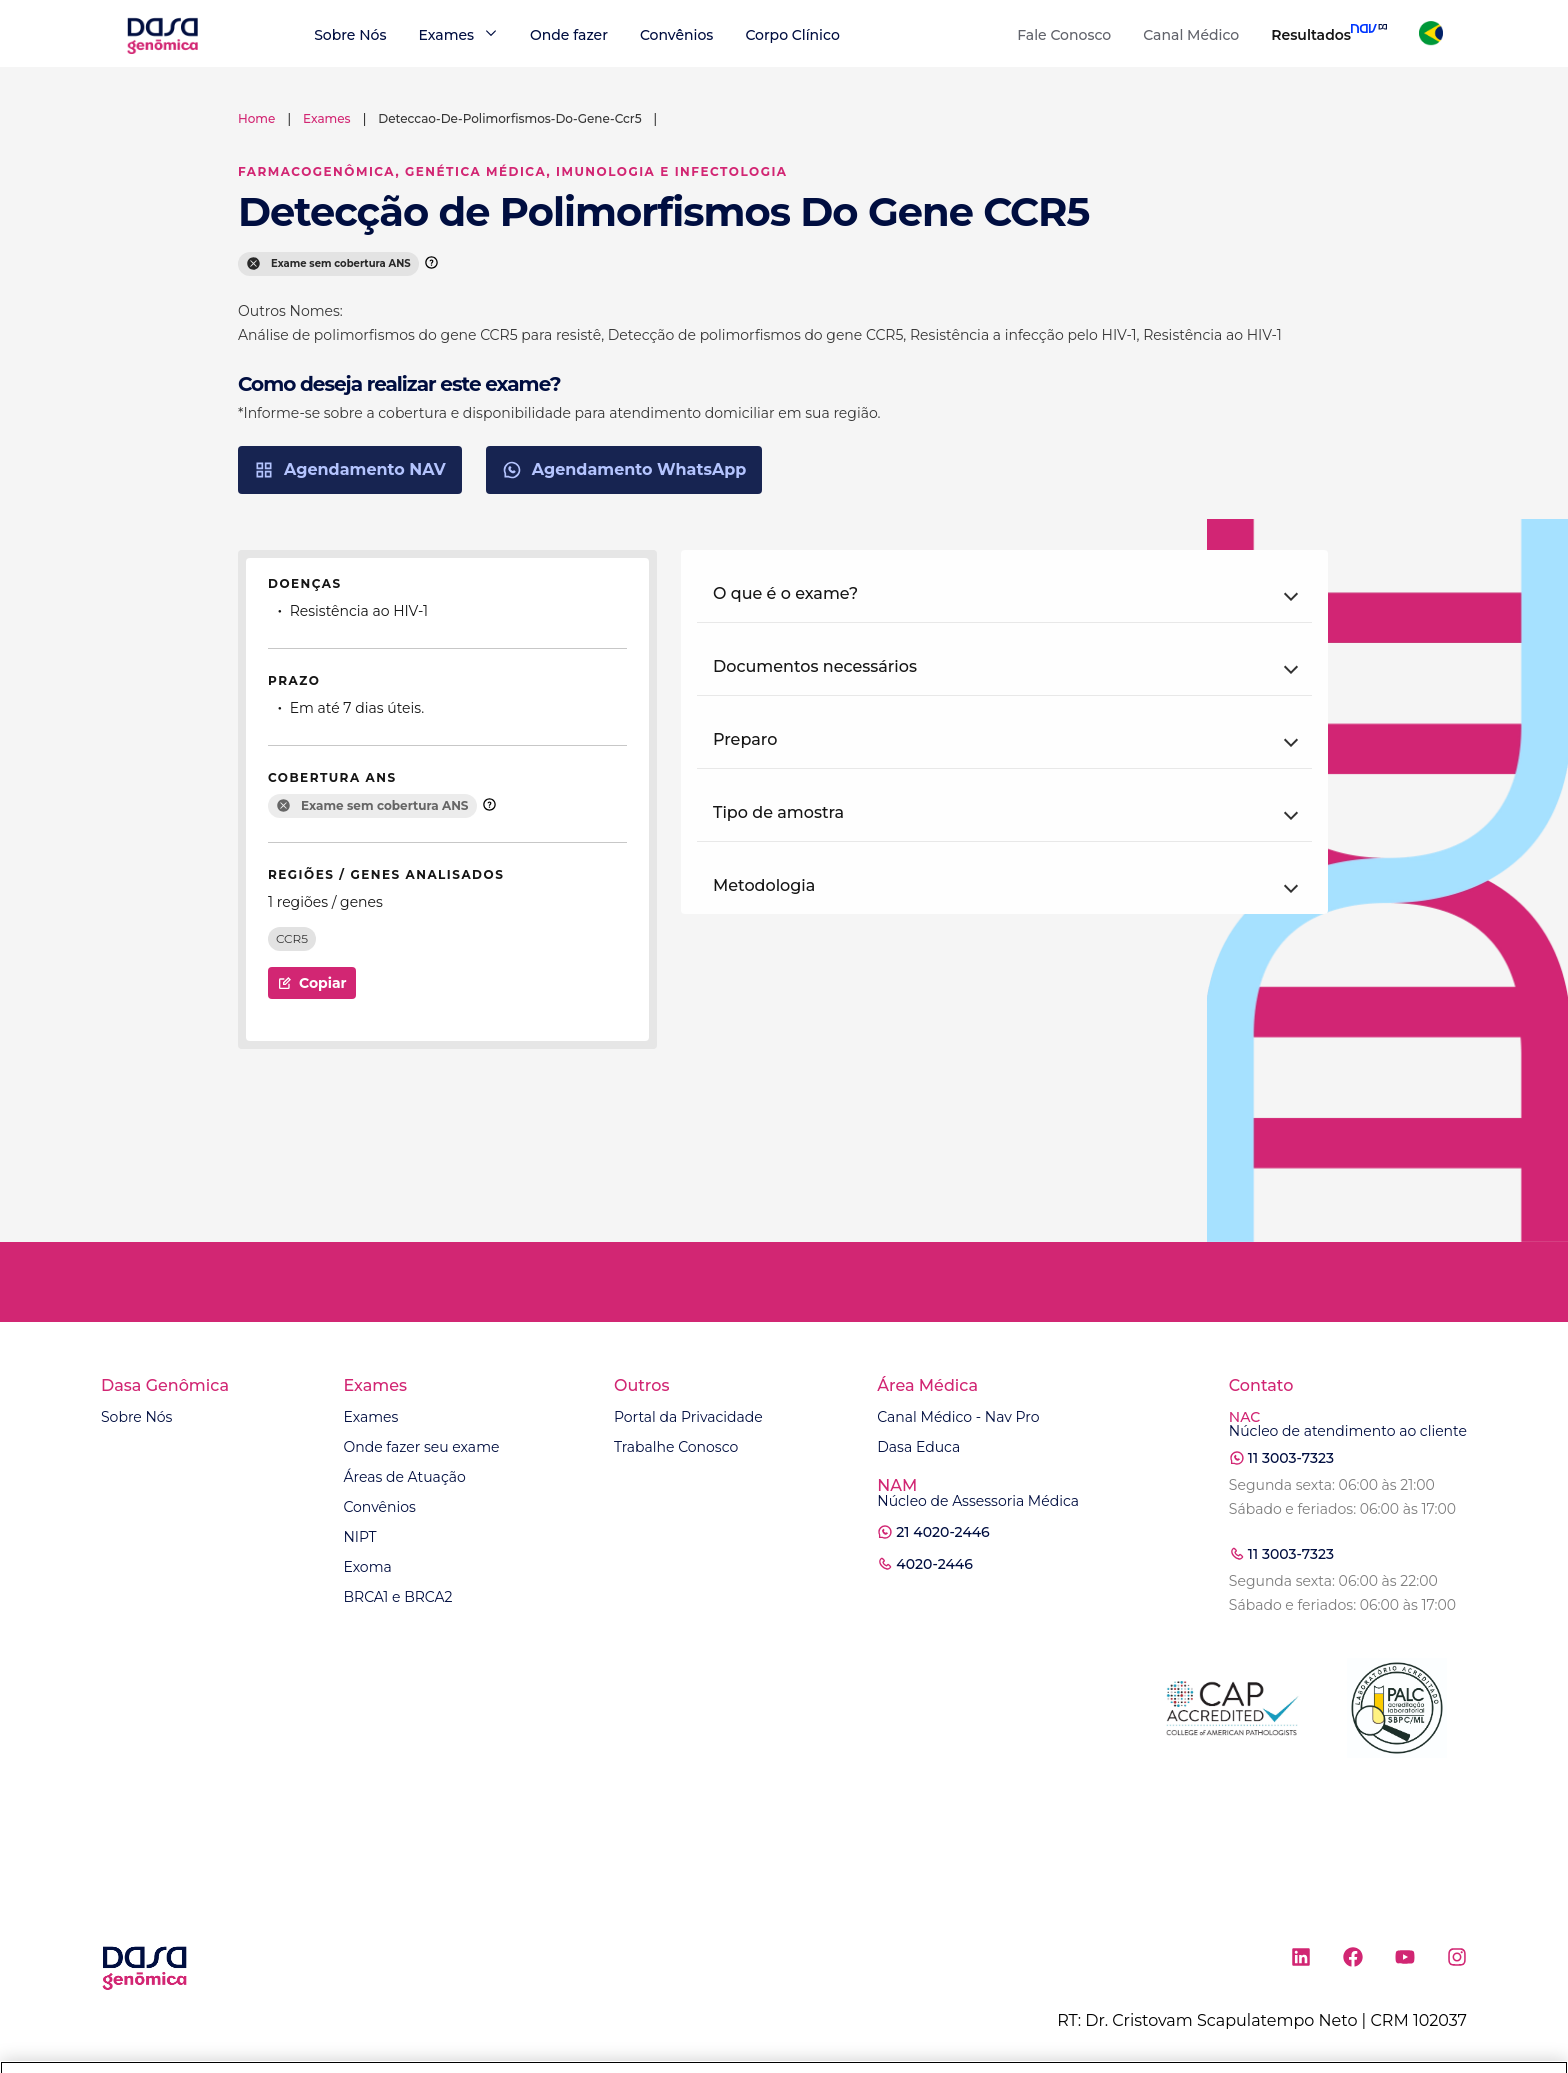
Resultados (1311, 35)
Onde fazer (569, 35)
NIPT (359, 1537)
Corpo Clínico (792, 35)
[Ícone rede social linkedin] (1301, 1960)
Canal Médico (1191, 35)
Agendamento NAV (350, 470)
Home (256, 118)
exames (327, 118)
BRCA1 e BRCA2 (397, 1597)
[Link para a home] (162, 51)
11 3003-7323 (1291, 1458)
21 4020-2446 (942, 1532)
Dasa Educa (918, 1447)
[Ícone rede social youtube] (1405, 1960)
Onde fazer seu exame (421, 1447)
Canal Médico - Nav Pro (958, 1417)
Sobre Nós (350, 35)
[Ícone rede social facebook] (1353, 1960)
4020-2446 (934, 1564)
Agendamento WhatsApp (624, 470)
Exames (370, 1417)
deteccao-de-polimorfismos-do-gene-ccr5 (509, 118)
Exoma (367, 1567)
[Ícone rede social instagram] (1457, 1960)
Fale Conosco (1064, 35)
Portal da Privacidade (688, 1417)
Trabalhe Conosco (676, 1447)
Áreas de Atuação (404, 1477)
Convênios (677, 35)
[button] (1004, 594)
